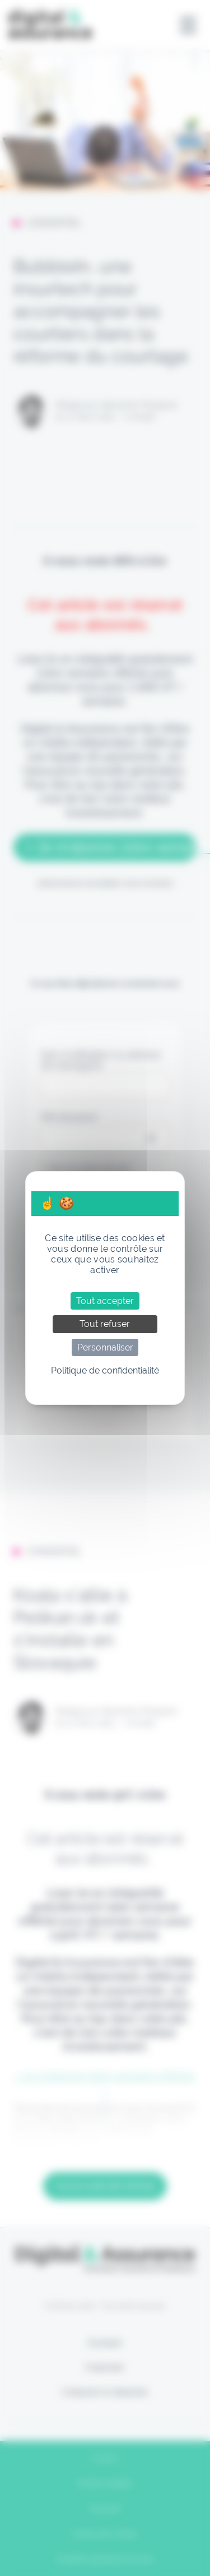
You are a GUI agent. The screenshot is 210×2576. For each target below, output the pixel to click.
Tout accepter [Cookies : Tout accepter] (105, 1301)
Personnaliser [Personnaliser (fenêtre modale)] (105, 1347)
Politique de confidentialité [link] (105, 1370)
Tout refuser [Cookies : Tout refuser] (105, 1324)
